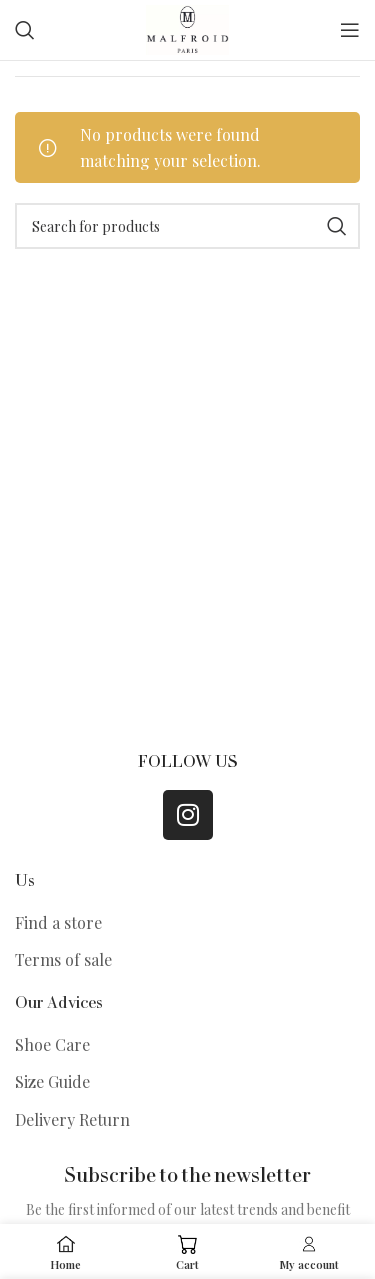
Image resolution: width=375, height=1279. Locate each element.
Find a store (58, 922)
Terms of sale (63, 959)
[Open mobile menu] (350, 30)
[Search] (25, 30)
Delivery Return (72, 1119)
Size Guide (52, 1081)
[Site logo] (187, 27)
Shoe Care (52, 1044)
